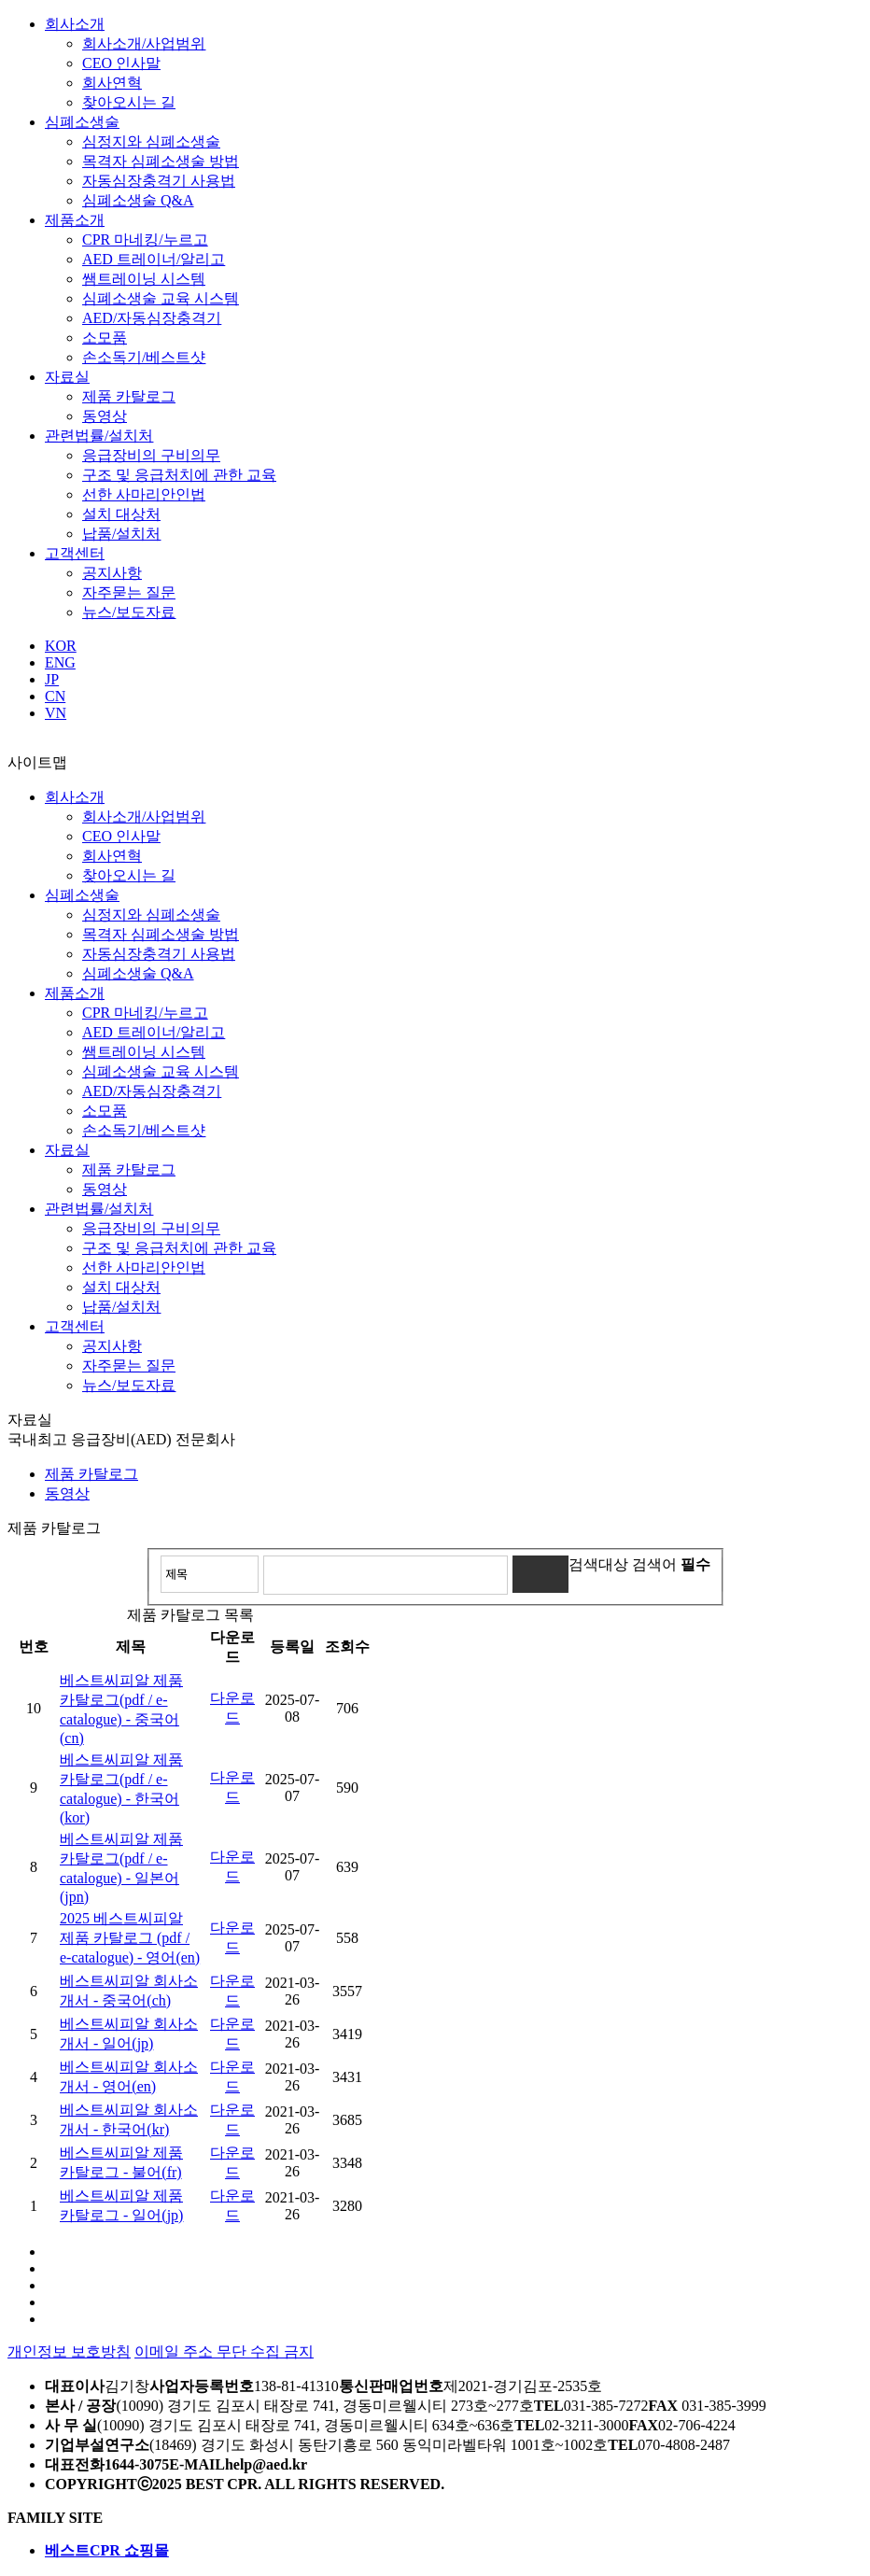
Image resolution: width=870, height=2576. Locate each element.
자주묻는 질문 (128, 592)
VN (55, 713)
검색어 (671, 1564)
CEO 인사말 (121, 63)
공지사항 (112, 573)
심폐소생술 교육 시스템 (160, 298)
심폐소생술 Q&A (138, 200)
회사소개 (75, 24)
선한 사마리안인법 (143, 494)
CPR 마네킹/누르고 (145, 239)
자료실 (67, 377)
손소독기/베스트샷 (143, 357)
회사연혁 (112, 83)
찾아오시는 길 (128, 102)
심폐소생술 (82, 122)
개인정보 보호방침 (69, 2351)
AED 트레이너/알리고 (153, 259)
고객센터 (75, 553)
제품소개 (75, 220)
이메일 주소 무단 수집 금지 (224, 2351)
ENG (60, 662)
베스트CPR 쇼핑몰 (107, 2550)
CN (55, 696)
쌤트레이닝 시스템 (143, 279)
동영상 (104, 416)
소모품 (104, 337)
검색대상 (598, 1564)
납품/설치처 (121, 534)
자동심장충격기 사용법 (158, 181)
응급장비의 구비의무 (151, 455)
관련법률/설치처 (99, 435)
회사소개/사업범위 (143, 43)
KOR (61, 646)
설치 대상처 (121, 514)
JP (52, 679)
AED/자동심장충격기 (151, 318)
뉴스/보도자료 (128, 612)
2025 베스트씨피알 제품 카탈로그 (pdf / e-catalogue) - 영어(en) (130, 1937)
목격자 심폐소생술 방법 (160, 161)
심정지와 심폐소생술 (151, 141)
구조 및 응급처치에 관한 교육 (179, 475)
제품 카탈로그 (128, 396)
